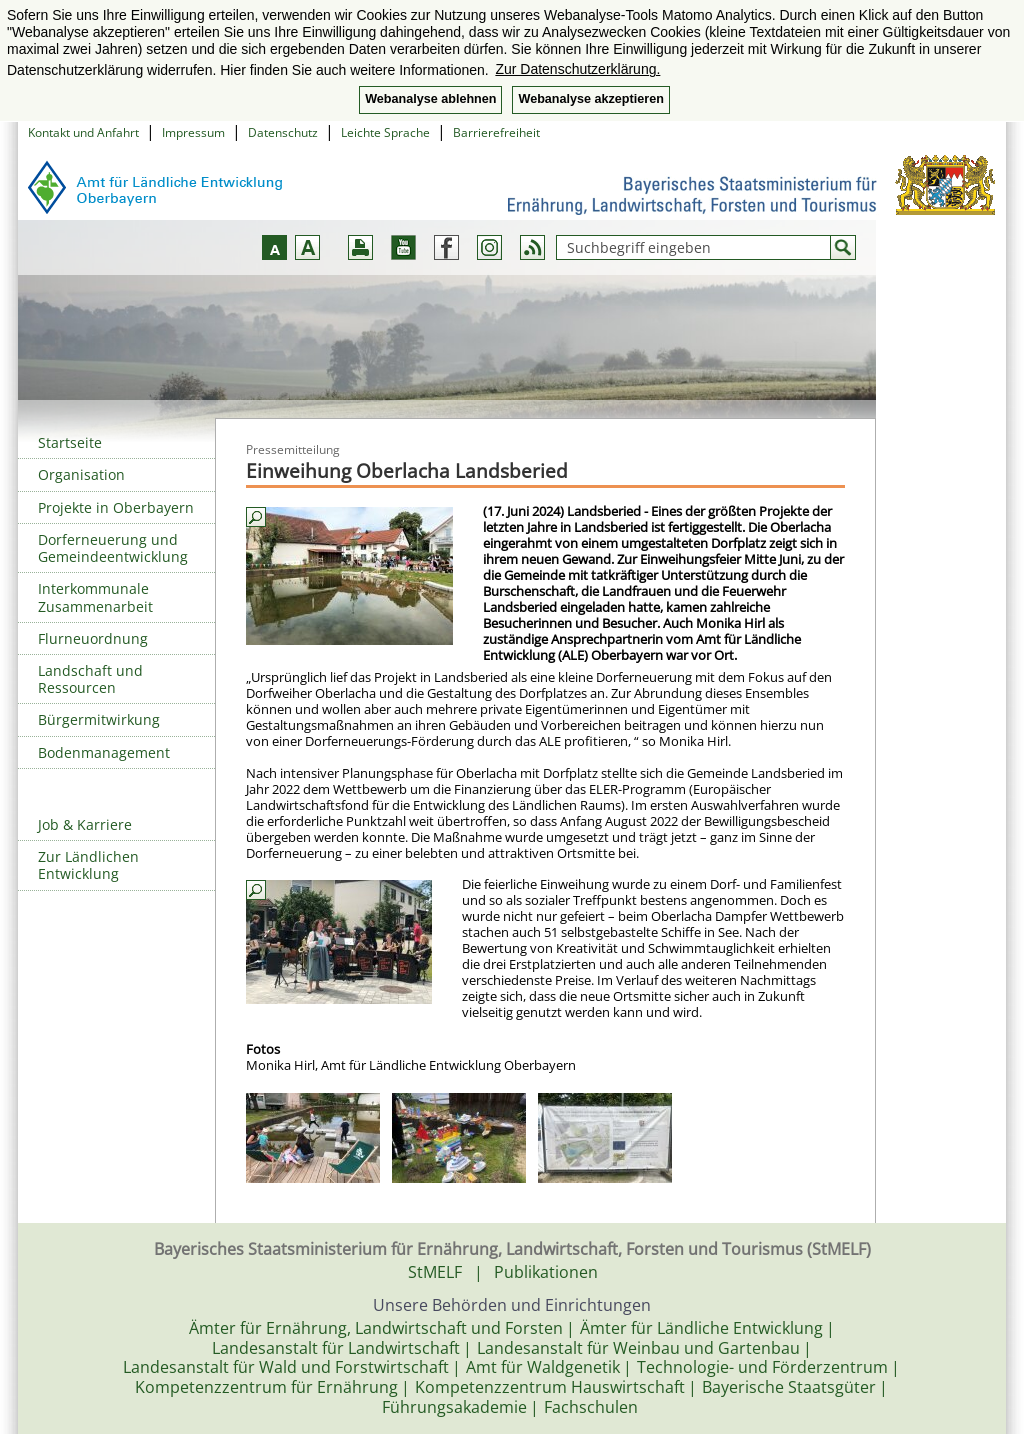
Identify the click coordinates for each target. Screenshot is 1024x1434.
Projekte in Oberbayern (116, 507)
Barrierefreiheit (496, 132)
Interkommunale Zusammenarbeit (95, 597)
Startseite (70, 442)
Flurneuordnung (93, 638)
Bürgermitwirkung (99, 719)
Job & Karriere (85, 824)
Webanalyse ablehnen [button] (430, 99)
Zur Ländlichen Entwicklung (88, 865)
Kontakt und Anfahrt (83, 132)
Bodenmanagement (104, 752)
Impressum (193, 132)
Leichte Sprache (385, 132)
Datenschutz (283, 132)
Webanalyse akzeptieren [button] (590, 99)
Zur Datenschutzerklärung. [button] (577, 69)
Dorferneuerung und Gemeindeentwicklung (113, 548)
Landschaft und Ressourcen (90, 679)
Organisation (81, 474)
